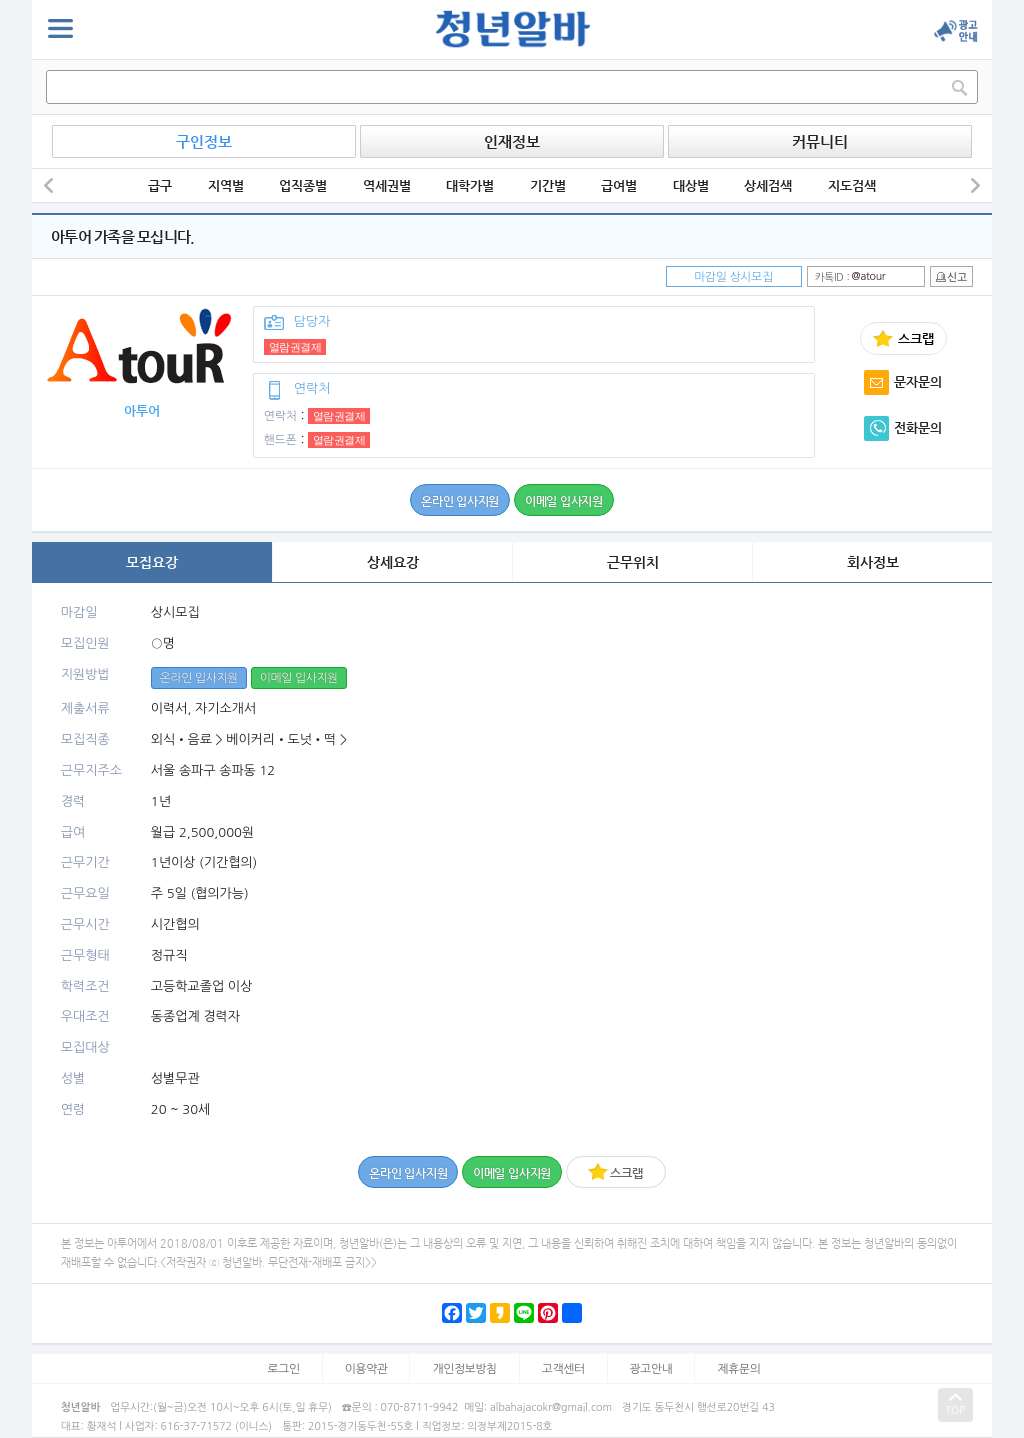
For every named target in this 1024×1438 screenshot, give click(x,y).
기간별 (548, 185)
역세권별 (387, 185)
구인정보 (204, 141)
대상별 (691, 185)
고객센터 (563, 1369)
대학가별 (470, 185)
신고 (951, 277)
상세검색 (768, 185)
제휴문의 (738, 1369)
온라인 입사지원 (460, 501)
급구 (160, 185)
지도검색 (852, 185)
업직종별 (303, 185)
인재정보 (512, 141)
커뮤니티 (820, 141)
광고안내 (651, 1369)
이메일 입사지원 (564, 501)
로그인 (284, 1369)
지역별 (226, 185)
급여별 (619, 185)
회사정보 (873, 562)
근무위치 (633, 562)
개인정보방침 (464, 1369)
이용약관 (366, 1369)
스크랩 (615, 1171)
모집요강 (152, 562)
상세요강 (393, 562)
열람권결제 (295, 347)
